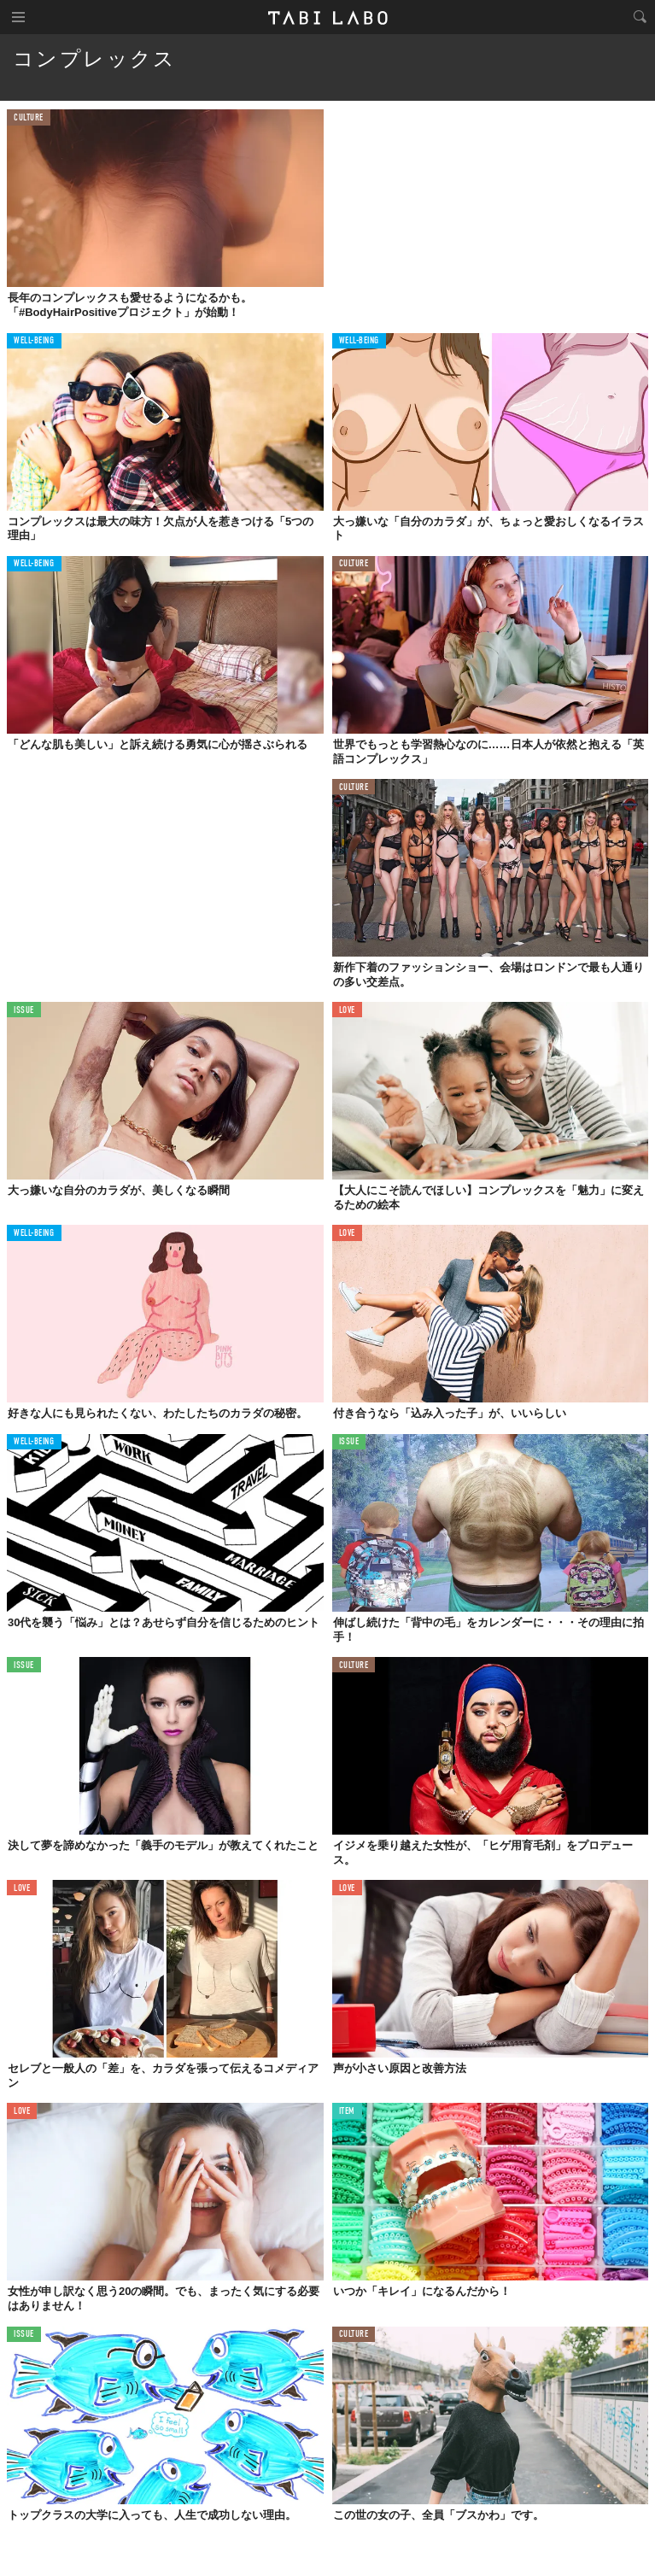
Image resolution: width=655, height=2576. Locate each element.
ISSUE (24, 1011)
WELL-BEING (34, 341)
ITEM (347, 2111)
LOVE (347, 1011)
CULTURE (29, 118)
